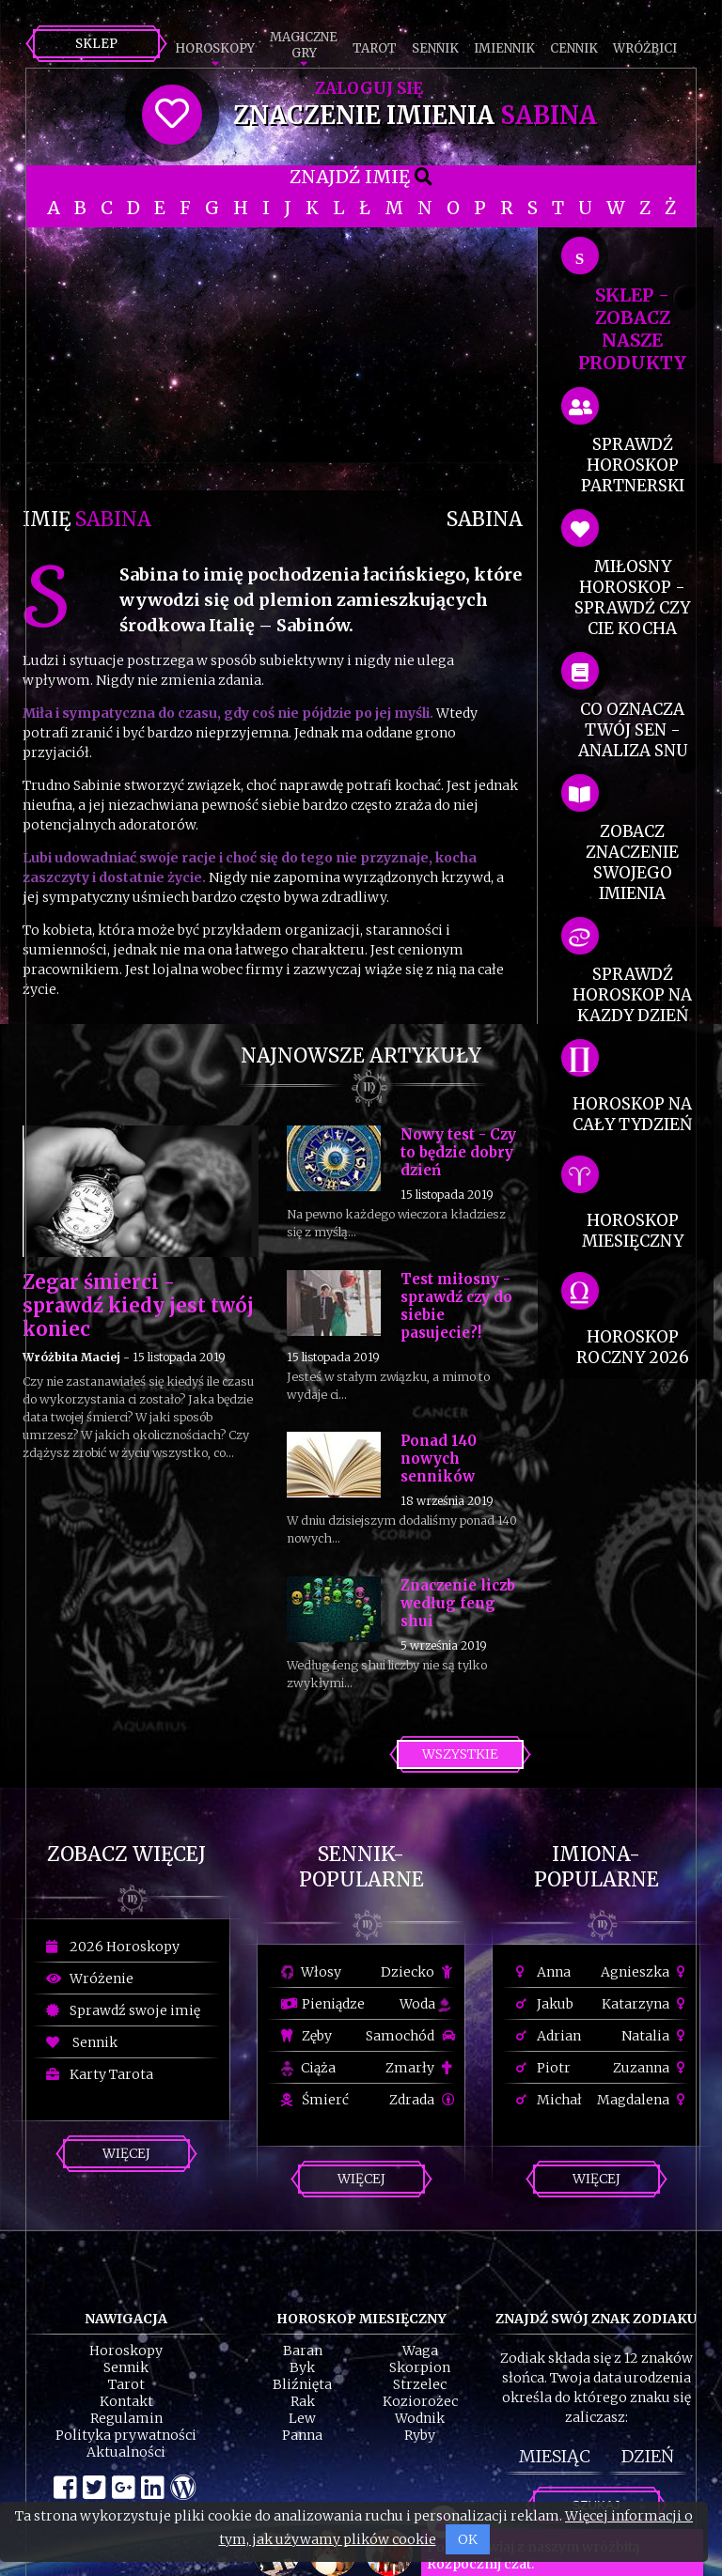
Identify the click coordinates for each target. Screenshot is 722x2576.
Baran (302, 2350)
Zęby (306, 2035)
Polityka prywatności (125, 2435)
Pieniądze (323, 2003)
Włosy (311, 1971)
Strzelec (420, 2384)
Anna (543, 1971)
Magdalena (643, 2099)
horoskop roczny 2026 (632, 1347)
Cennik (574, 48)
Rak (302, 2401)
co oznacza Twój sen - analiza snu (632, 730)
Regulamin (126, 2418)
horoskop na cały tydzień (632, 1114)
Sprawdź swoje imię (123, 2010)
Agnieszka (645, 1971)
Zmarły (420, 2067)
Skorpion (419, 2367)
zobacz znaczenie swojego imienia (632, 862)
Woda (425, 2003)
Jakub (544, 2003)
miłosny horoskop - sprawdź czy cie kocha (632, 597)
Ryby (419, 2435)
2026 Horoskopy (113, 1946)
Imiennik (504, 48)
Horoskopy (215, 48)
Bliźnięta (302, 2384)
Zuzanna (651, 2067)
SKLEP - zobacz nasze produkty (632, 329)
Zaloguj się (369, 88)
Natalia (655, 2035)
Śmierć (315, 2099)
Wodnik (420, 2418)
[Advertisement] (273, 358)
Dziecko (418, 1971)
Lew (302, 2418)
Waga (420, 2350)
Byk (302, 2367)
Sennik (435, 48)
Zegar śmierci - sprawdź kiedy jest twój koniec (138, 1305)
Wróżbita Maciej (71, 1357)
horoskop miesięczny (632, 1230)
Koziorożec (420, 2401)
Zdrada (422, 2099)
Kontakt (126, 2401)
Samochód (410, 2035)
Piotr (543, 2067)
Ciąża (308, 2067)
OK (468, 2539)
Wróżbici (645, 48)
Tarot (375, 48)
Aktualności (125, 2452)
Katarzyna (646, 2003)
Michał (549, 2099)
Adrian (548, 2035)
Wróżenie (89, 1978)
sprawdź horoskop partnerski (632, 465)
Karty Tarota (99, 2074)
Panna (302, 2435)
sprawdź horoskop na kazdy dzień (632, 995)
